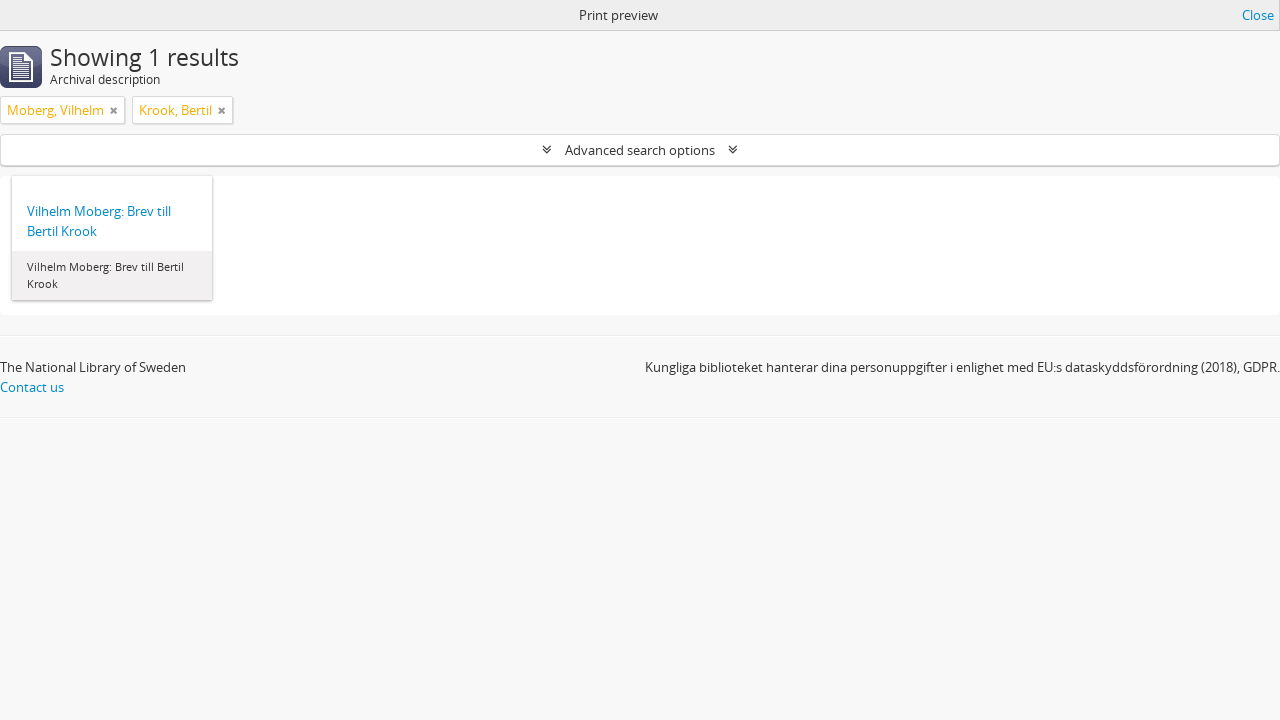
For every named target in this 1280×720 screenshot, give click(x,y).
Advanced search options (640, 150)
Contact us (32, 387)
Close (1258, 15)
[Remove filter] (114, 110)
